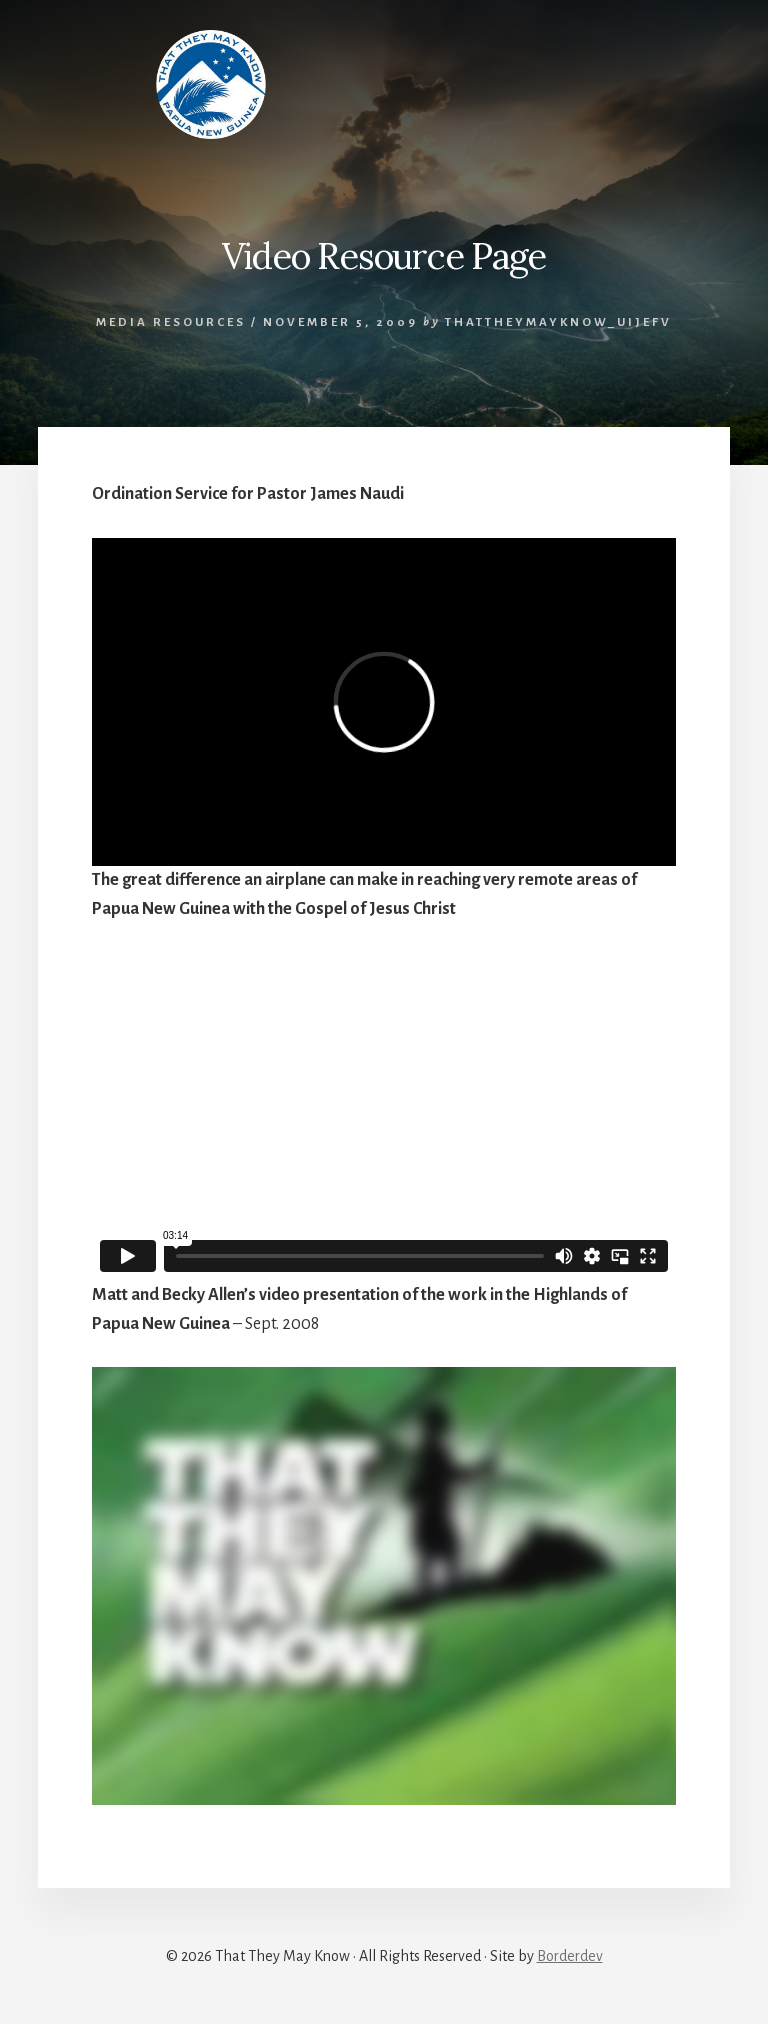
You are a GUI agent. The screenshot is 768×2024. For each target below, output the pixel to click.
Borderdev (570, 1956)
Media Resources (171, 322)
